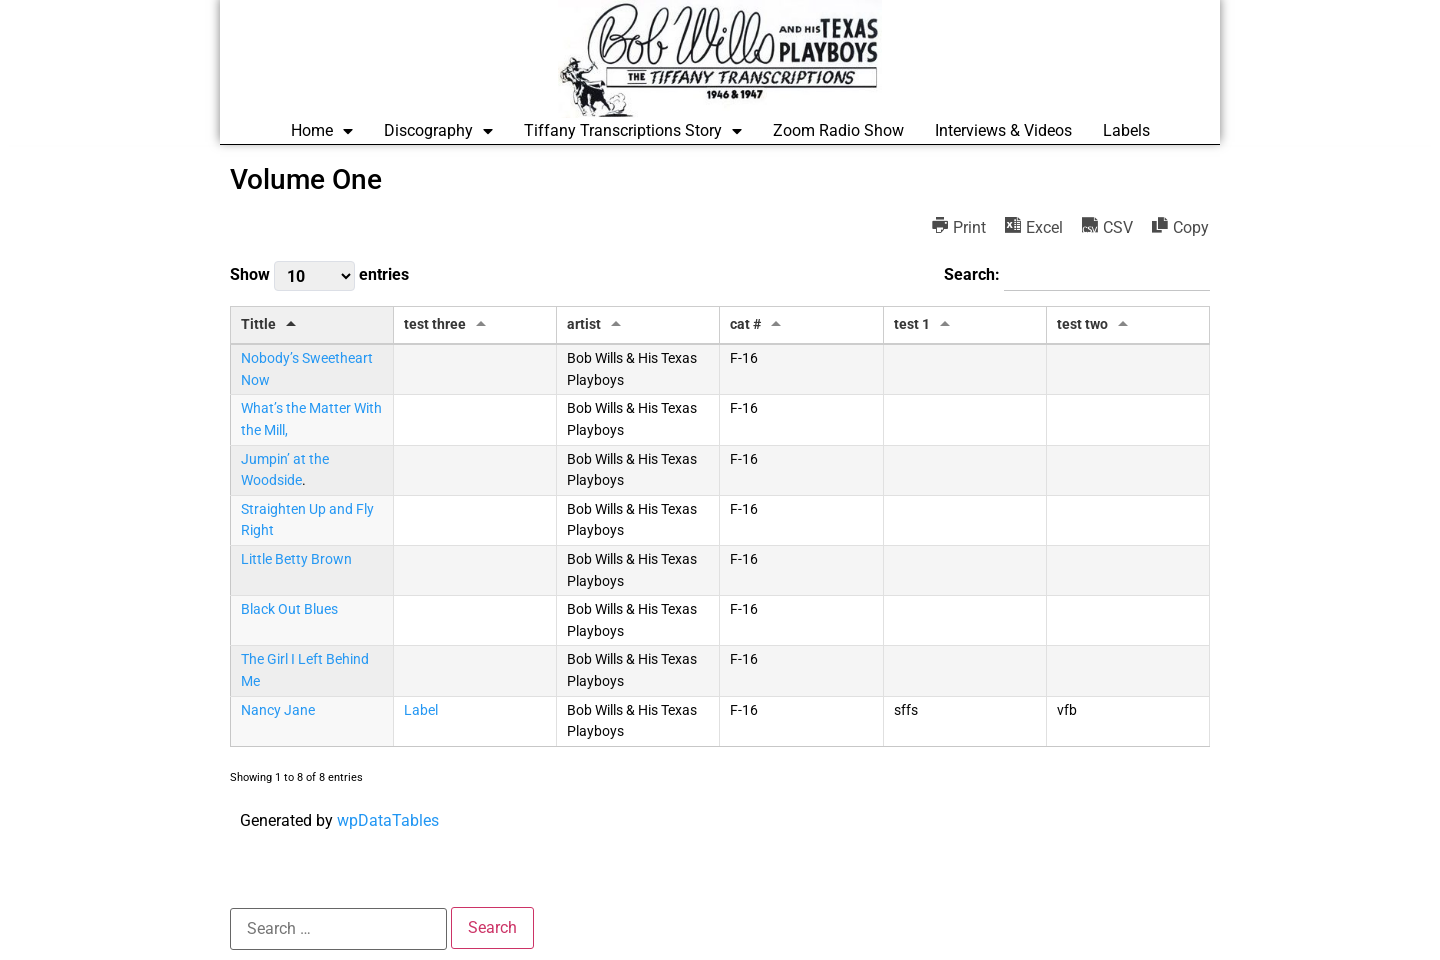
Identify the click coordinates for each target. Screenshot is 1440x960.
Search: (1077, 276)
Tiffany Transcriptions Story (633, 131)
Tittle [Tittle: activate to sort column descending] (258, 324)
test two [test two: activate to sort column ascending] (1082, 324)
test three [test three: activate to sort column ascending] (435, 324)
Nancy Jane (278, 710)
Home (322, 131)
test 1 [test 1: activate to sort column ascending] (912, 324)
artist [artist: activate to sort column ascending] (584, 324)
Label (421, 710)
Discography (438, 131)
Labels (1126, 130)
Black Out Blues (289, 609)
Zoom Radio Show (838, 130)
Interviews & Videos (1003, 130)
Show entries (319, 276)
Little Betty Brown (296, 559)
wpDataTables (388, 820)
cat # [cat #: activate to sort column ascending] (745, 324)
